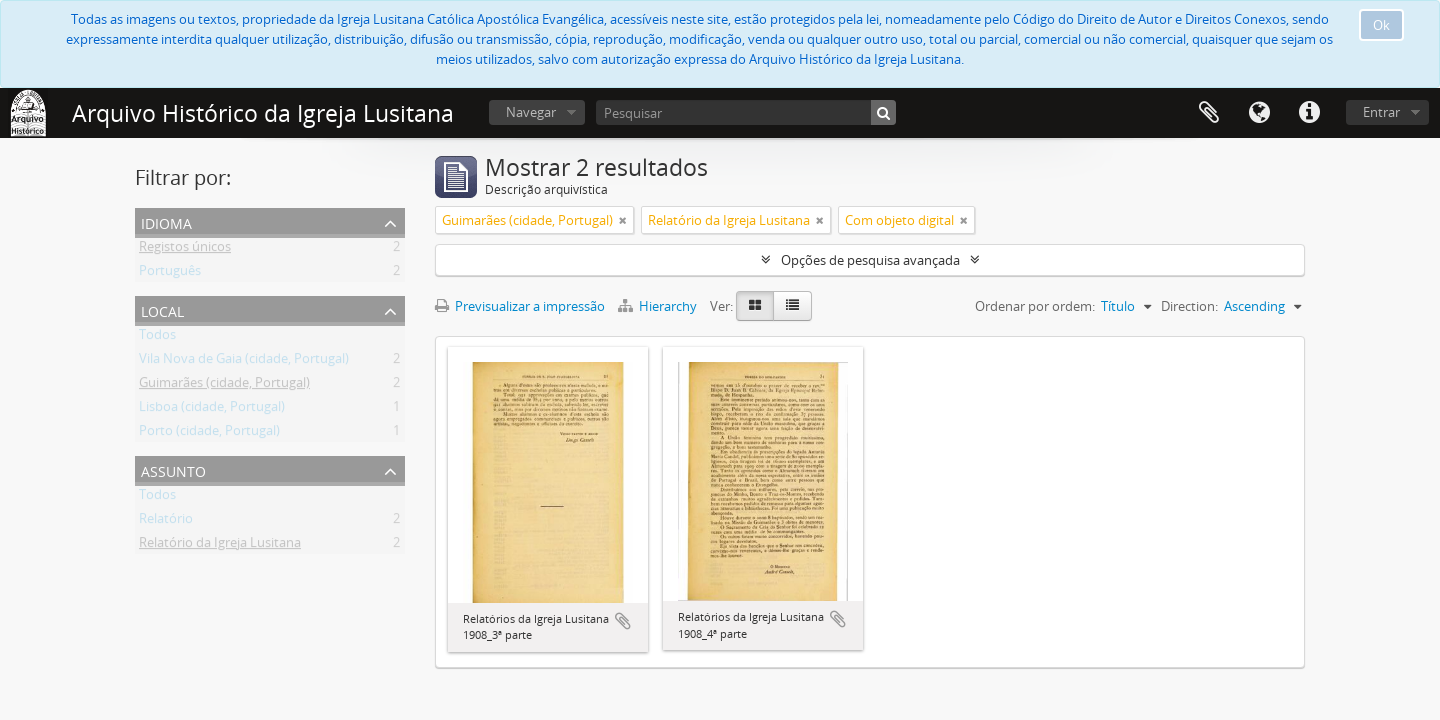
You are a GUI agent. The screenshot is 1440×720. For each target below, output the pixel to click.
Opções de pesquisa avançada (870, 260)
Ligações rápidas (1309, 113)
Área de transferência (1209, 113)
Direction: (1189, 306)
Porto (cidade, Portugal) (209, 434)
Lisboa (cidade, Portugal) (212, 410)
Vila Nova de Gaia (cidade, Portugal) (244, 362)
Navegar (531, 112)
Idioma (1259, 113)
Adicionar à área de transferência (623, 621)
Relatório (166, 522)
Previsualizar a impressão (520, 306)
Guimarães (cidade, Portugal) (224, 386)
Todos (157, 338)
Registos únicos (185, 250)
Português (170, 274)
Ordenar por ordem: (1035, 306)
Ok (1381, 25)
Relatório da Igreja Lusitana (220, 546)
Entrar (1381, 112)
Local (162, 309)
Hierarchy (659, 306)
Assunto (173, 469)
